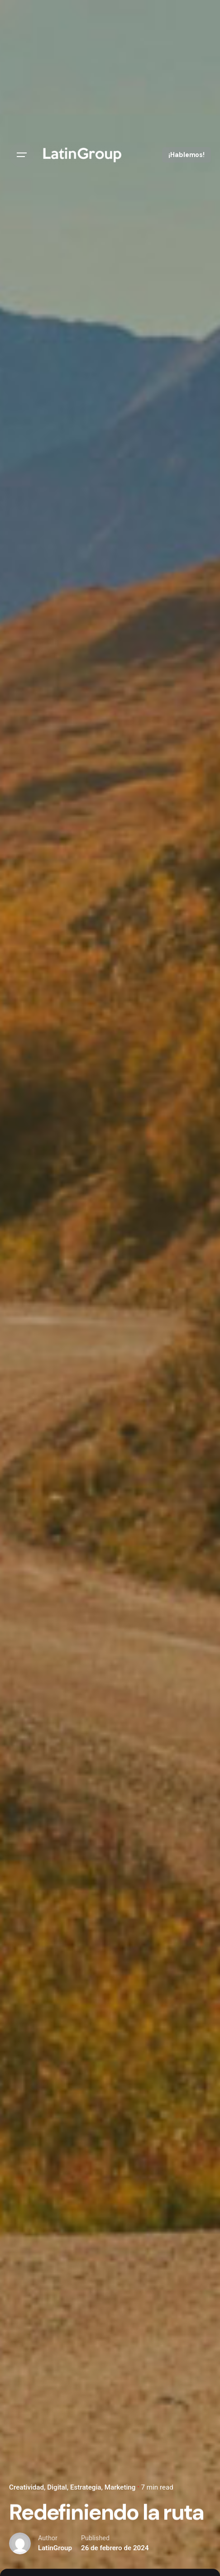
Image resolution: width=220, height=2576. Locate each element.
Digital (57, 2487)
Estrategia (85, 2487)
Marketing (120, 2487)
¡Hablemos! (186, 155)
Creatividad (26, 2487)
